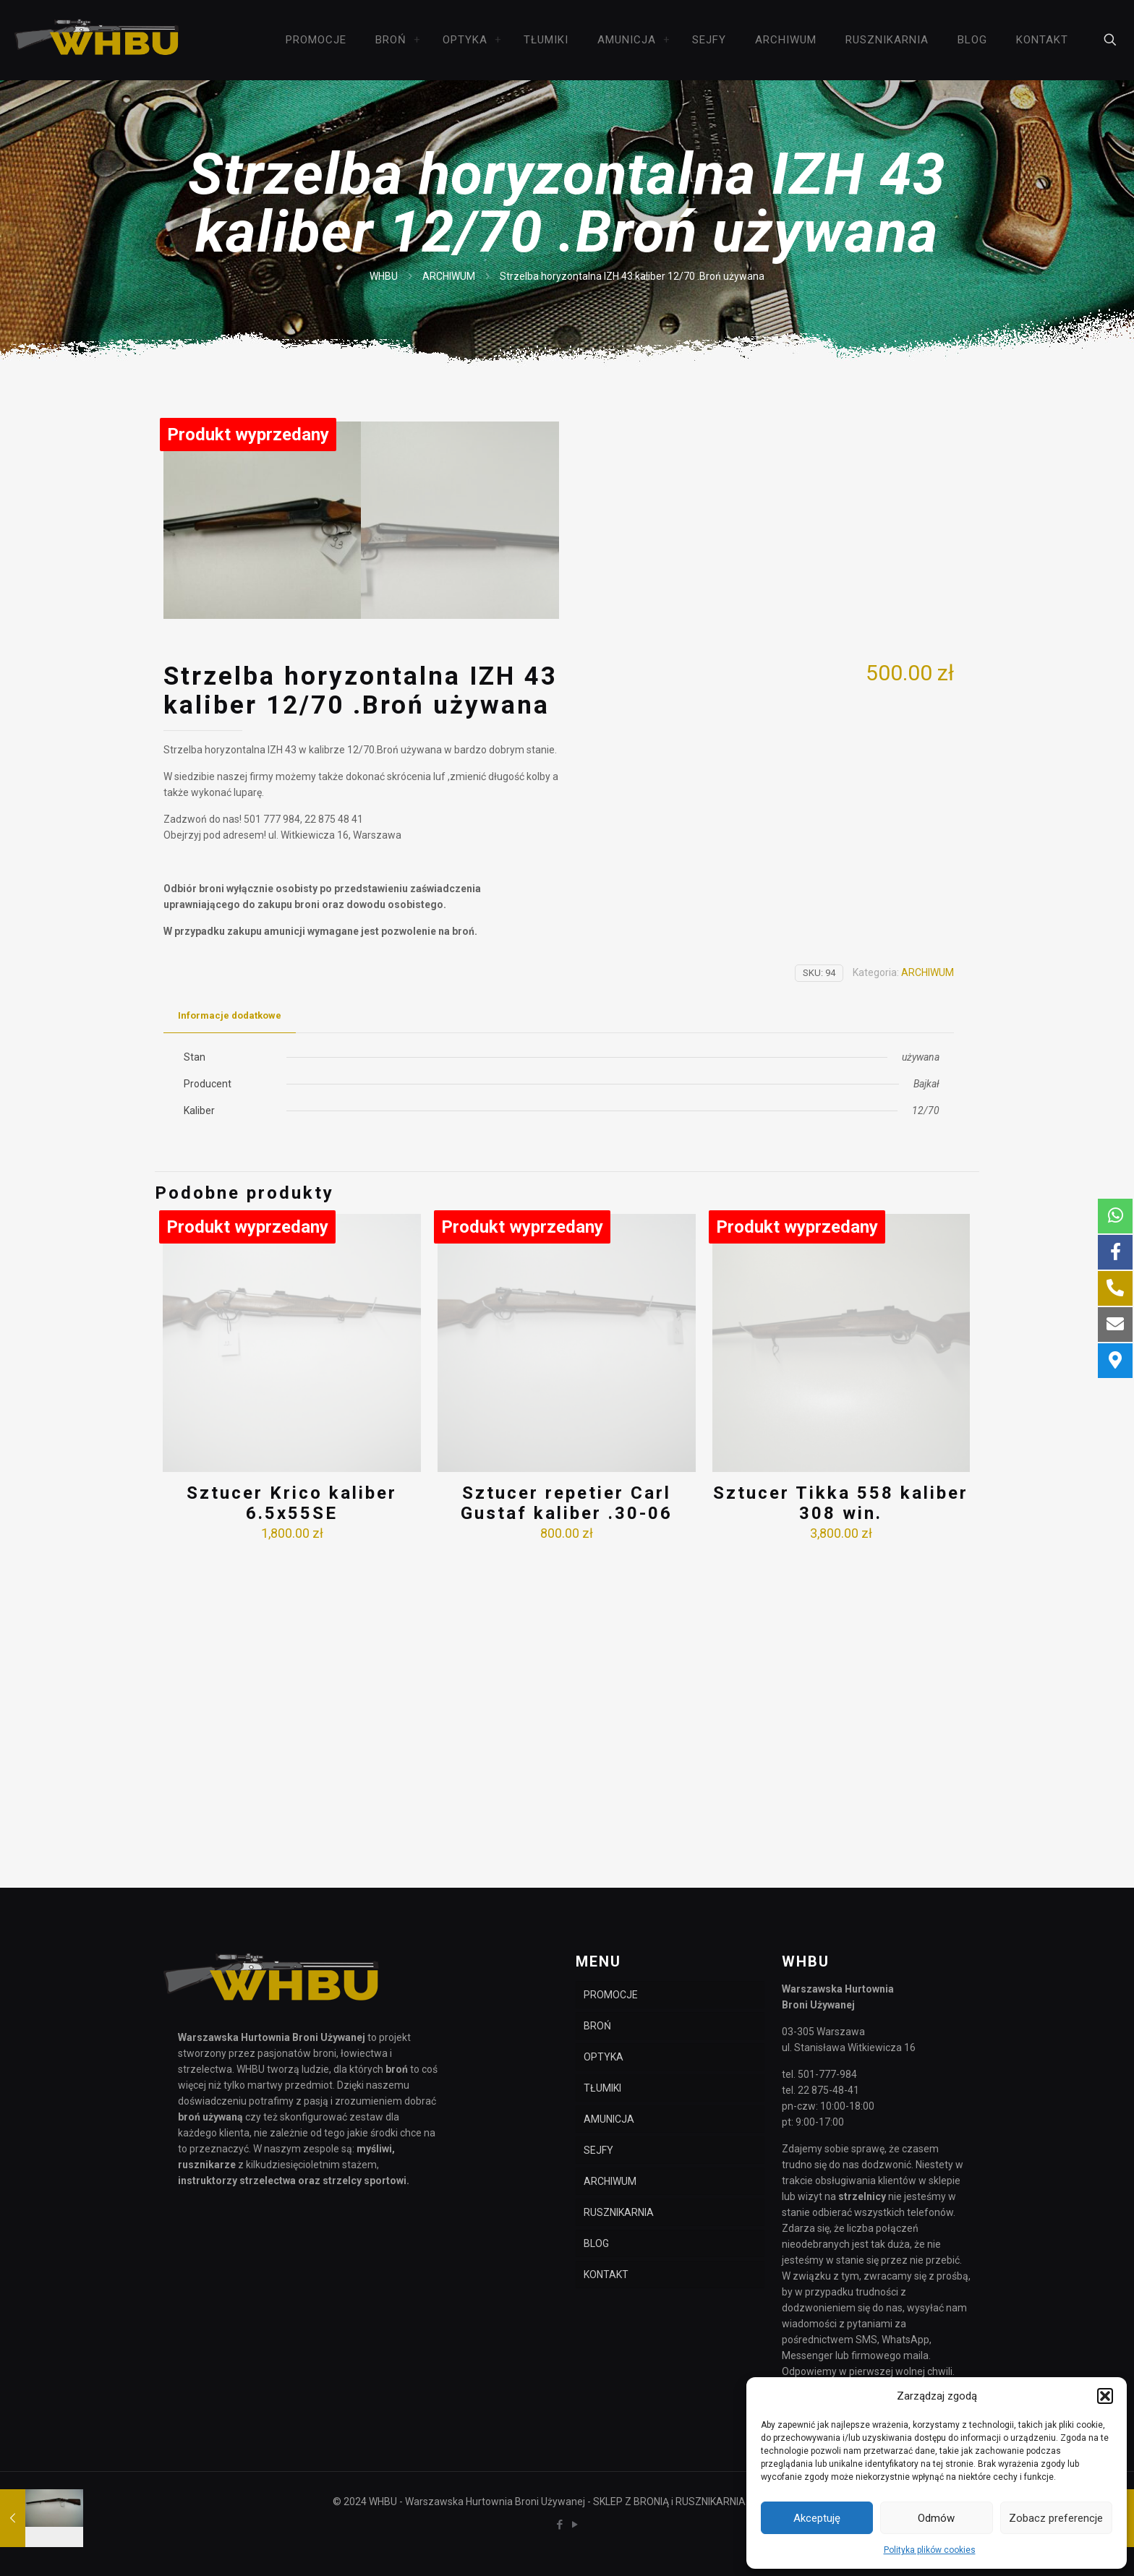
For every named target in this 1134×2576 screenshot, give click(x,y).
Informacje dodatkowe (229, 1332)
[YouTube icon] (574, 2524)
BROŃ (597, 2026)
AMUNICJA (609, 2119)
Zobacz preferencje (1056, 2518)
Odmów (936, 2518)
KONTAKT (606, 2274)
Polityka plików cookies (930, 2550)
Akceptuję (816, 2518)
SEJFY (598, 2150)
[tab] (229, 1333)
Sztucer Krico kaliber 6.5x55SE (292, 1819)
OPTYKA (603, 2057)
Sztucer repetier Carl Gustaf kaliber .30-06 (567, 1819)
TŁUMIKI (602, 2088)
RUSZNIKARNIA (619, 2212)
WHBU (384, 276)
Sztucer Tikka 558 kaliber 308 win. (840, 1819)
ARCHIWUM (448, 276)
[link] (417, 40)
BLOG (596, 2243)
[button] (1105, 2396)
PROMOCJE (611, 1995)
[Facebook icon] (559, 2524)
